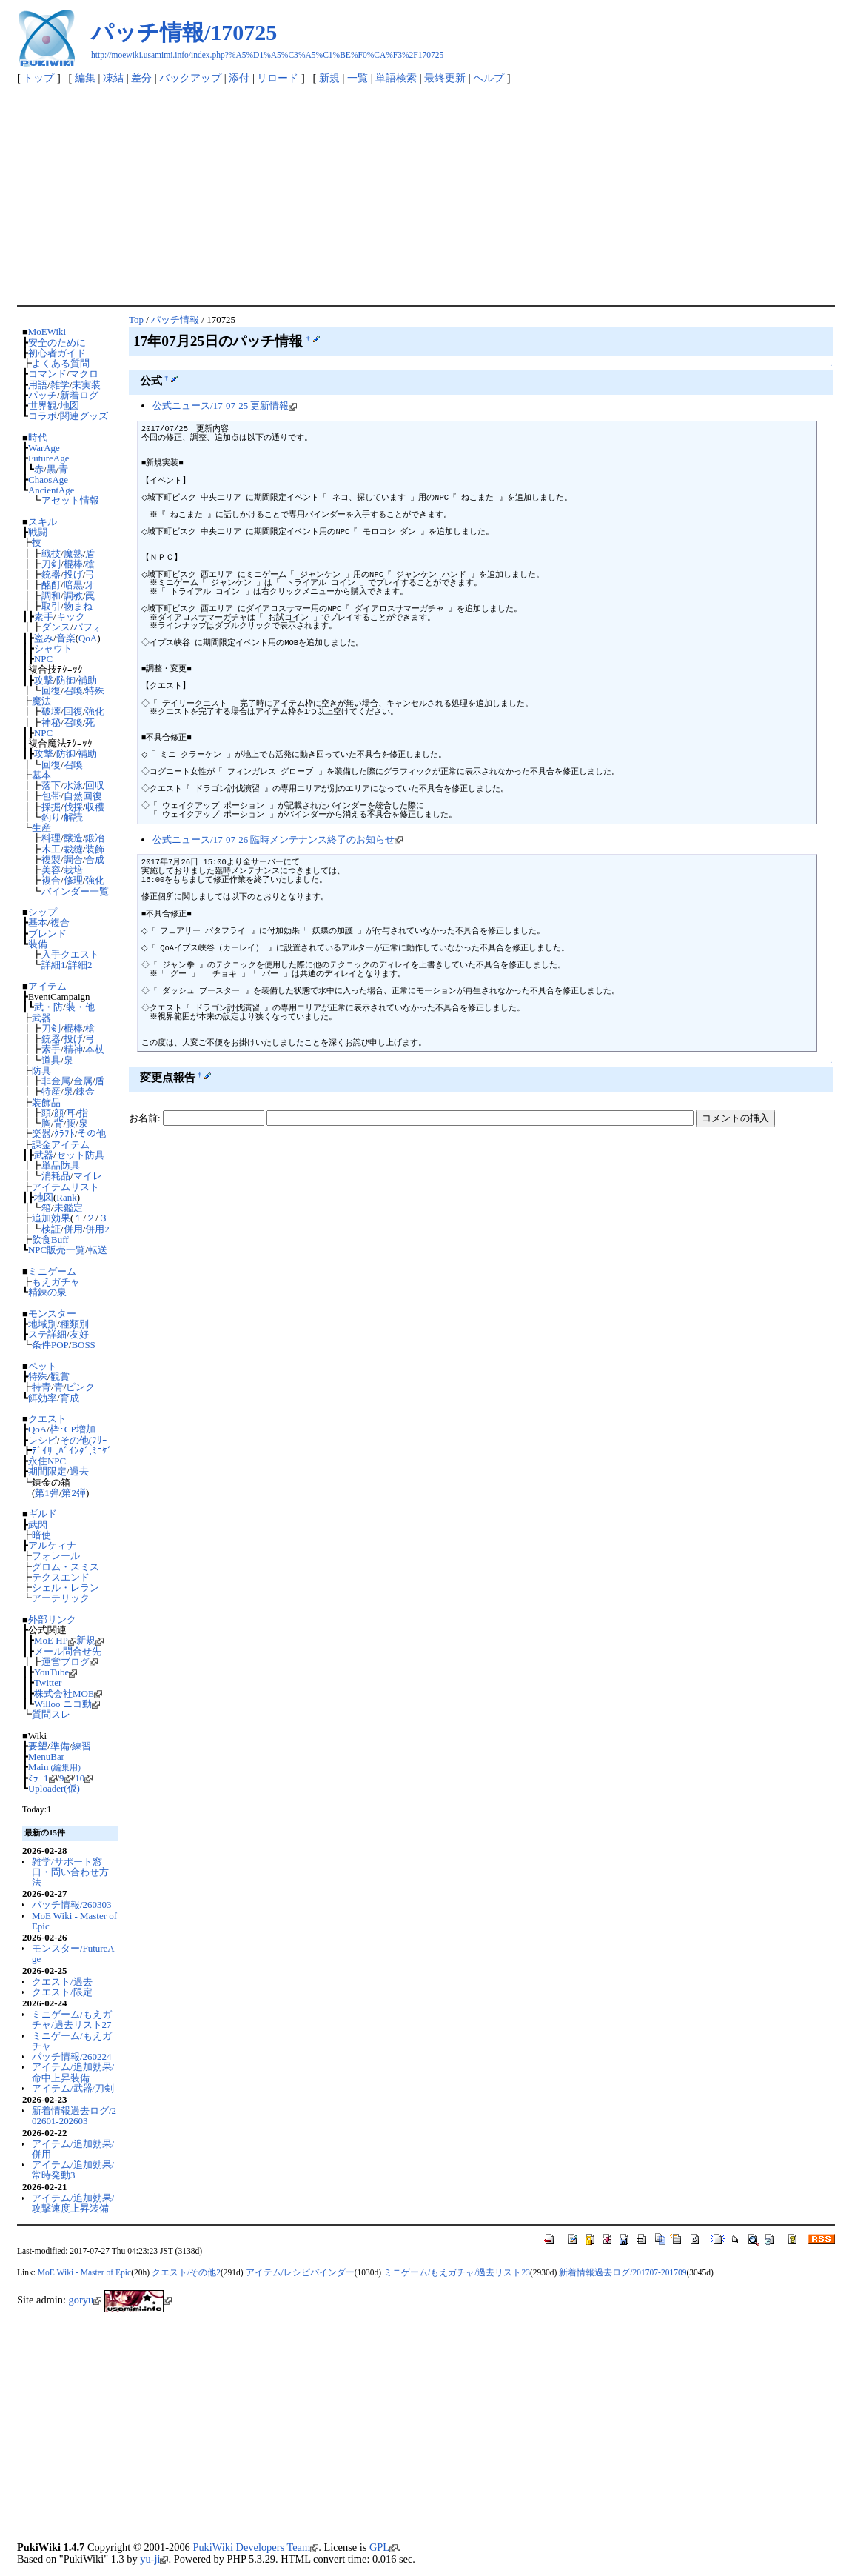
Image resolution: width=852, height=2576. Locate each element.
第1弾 (46, 1492)
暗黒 (73, 584)
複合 (51, 880)
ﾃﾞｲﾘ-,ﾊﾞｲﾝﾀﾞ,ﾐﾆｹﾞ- (73, 1450)
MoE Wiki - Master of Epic (74, 1921)
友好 (79, 1334)
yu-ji (154, 2559)
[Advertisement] (426, 194)
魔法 (41, 701)
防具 (41, 1070)
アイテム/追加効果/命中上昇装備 (73, 2072)
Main (54, 1766)
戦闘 (37, 532)
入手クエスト (70, 954)
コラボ (42, 415)
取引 (51, 606)
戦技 (51, 553)
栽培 (73, 869)
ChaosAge (48, 479)
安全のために (57, 342)
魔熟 (73, 553)
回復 (51, 690)
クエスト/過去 (62, 1981)
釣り (51, 817)
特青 (41, 1386)
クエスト (47, 1418)
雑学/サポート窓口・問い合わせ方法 (70, 1872)
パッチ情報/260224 (71, 2056)
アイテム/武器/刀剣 (73, 2088)
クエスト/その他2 (186, 2272)
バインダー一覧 (75, 891)
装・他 (80, 1006)
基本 (41, 775)
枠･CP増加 (72, 1429)
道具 (51, 1060)
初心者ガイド (57, 352)
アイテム (47, 986)
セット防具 (80, 1155)
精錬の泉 (47, 1292)
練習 (81, 1746)
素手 (43, 616)
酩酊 (51, 584)
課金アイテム (61, 1144)
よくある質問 (61, 363)
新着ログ (79, 395)
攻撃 (43, 680)
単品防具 (60, 1165)
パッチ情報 (175, 319)
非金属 (55, 1081)
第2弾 (73, 1492)
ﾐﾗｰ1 (42, 1777)
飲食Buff (50, 1239)
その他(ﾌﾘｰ (83, 1440)
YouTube (55, 1672)
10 (84, 1777)
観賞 (60, 1376)
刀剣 (51, 564)
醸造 (73, 838)
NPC (43, 658)
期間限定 (47, 1471)
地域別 (42, 1323)
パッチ (42, 395)
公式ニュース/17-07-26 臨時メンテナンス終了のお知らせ (277, 839)
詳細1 (53, 964)
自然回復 (83, 795)
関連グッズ (84, 415)
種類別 (74, 1323)
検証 (51, 1229)
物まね (78, 606)
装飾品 (46, 1102)
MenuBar (46, 1756)
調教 (73, 595)
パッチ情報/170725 (184, 32)
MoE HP (55, 1640)
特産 (51, 1091)
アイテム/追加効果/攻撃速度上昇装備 (73, 2203)
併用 (73, 1229)
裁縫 (73, 849)
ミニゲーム (52, 1271)
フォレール (56, 1555)
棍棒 (73, 564)
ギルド (42, 1513)
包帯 (51, 795)
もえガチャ (56, 1281)
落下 (51, 785)
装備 (37, 944)
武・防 (48, 1006)
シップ (42, 912)
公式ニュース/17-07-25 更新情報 (224, 405)
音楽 (66, 638)
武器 (41, 1018)
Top (136, 319)
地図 (69, 405)
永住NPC (47, 1460)
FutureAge (48, 458)
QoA (87, 638)
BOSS (83, 1344)
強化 (94, 711)
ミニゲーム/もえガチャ (72, 2041)
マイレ (87, 1175)
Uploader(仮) (54, 1788)
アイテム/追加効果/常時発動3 (73, 2169)
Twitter (47, 1682)
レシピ (42, 1440)
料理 (51, 838)
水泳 (73, 785)
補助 (87, 680)
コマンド (47, 373)
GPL (383, 2547)
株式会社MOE (68, 1693)
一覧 (357, 78)
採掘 (51, 806)
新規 (329, 78)
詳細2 (80, 964)
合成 (94, 859)
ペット (42, 1366)
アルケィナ (52, 1545)
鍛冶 (94, 838)
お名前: (146, 1118)
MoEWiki (47, 331)
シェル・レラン (65, 1587)
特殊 (94, 690)
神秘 (51, 722)
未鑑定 (68, 1207)
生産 (41, 827)
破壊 (51, 711)
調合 (73, 859)
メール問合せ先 (67, 1651)
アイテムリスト (65, 1186)
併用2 (97, 1229)
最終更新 (445, 78)
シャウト (53, 648)
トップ (38, 78)
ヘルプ (488, 78)
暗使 (41, 1535)
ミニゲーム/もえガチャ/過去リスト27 (72, 2019)
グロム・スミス (65, 1566)
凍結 (113, 78)
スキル (42, 521)
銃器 (51, 574)
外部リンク (52, 1619)
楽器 (41, 1133)
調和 (51, 595)
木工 (51, 849)
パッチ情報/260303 (71, 1904)
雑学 (60, 384)
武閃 (37, 1524)
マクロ (84, 373)
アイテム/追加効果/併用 (73, 2149)
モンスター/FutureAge (73, 1953)
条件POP (50, 1344)
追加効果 (51, 1218)
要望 (37, 1746)
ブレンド (47, 933)
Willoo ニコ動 (67, 1703)
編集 (85, 78)
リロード (277, 78)
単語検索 (396, 78)
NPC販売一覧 (56, 1249)
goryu (85, 2300)
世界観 (42, 405)
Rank (66, 1197)
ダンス (55, 627)
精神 (73, 1049)
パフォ (87, 627)
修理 (73, 880)
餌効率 (42, 1398)
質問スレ (51, 1714)
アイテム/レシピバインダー (300, 2272)
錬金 (85, 1091)
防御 (66, 680)
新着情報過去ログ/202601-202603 (74, 2115)
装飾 (94, 849)
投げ (73, 574)
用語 (37, 384)
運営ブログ (69, 1661)
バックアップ (190, 78)
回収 (94, 785)
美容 (51, 869)
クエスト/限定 (62, 1992)
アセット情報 (70, 500)
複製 (51, 859)
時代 (37, 437)
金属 (83, 1081)
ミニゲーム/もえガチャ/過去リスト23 (456, 2272)
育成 (69, 1398)
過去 (79, 1471)
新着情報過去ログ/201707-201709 (622, 2272)
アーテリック (61, 1598)
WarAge (44, 447)
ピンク (80, 1386)
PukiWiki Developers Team (255, 2547)
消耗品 (55, 1175)
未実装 (86, 384)
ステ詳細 (47, 1334)
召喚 (73, 690)
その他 (91, 1133)
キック (70, 616)
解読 (73, 817)
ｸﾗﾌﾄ (64, 1133)
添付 (239, 78)
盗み (43, 638)
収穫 (94, 806)
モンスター (52, 1313)
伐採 (73, 806)
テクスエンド (61, 1577)
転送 (97, 1249)
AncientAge (51, 489)
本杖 (94, 1049)
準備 (60, 1746)
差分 (141, 78)
